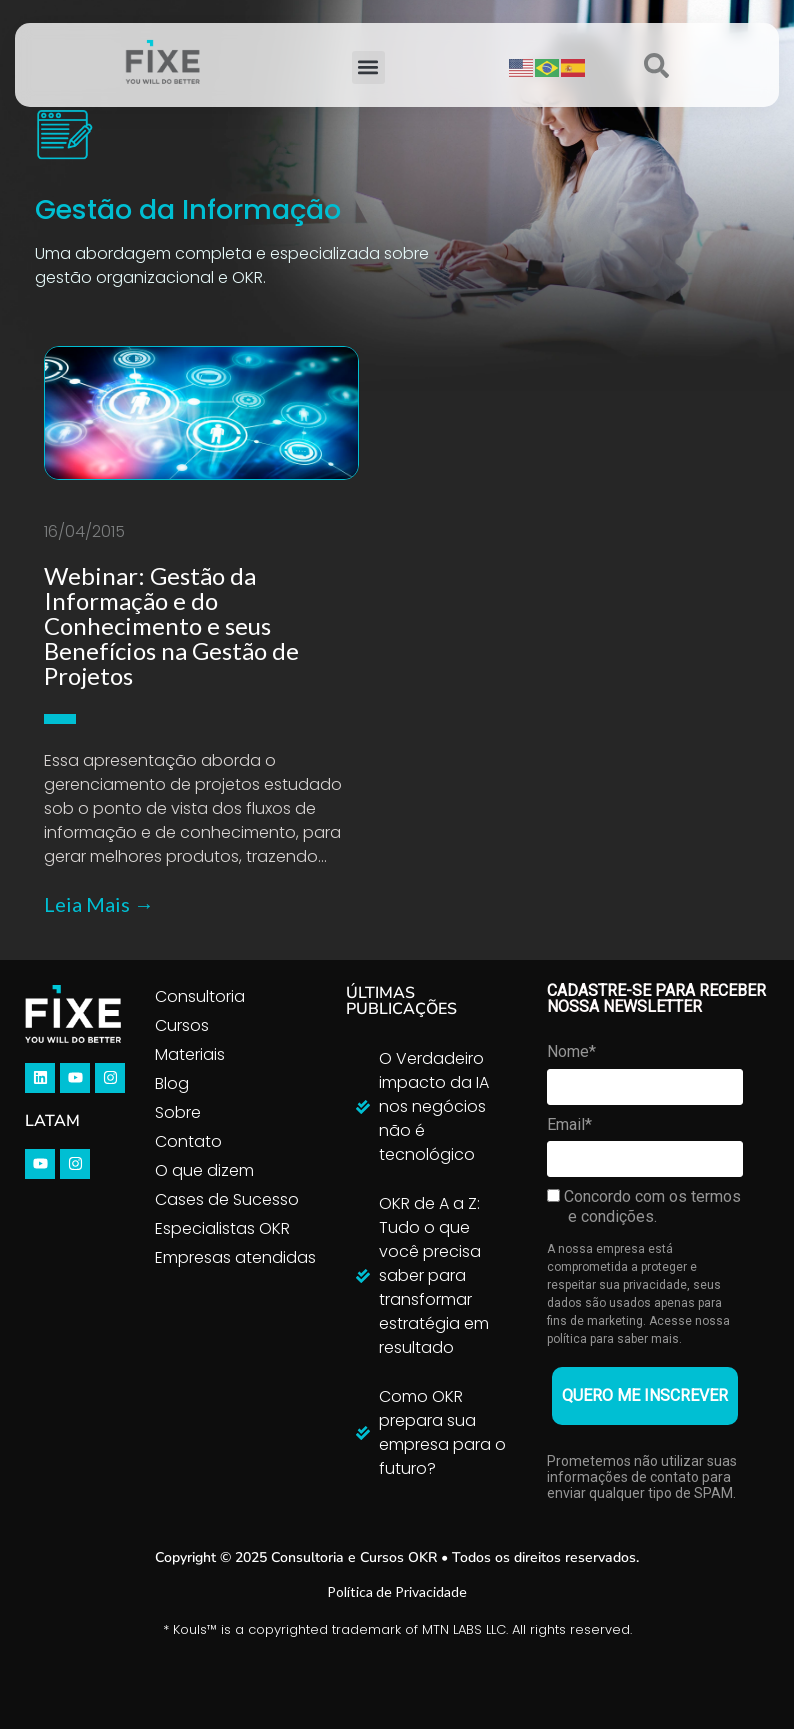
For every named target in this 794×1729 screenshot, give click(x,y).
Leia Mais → (99, 904)
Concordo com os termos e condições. (644, 1206)
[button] (368, 67)
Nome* (571, 1051)
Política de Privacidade (397, 1591)
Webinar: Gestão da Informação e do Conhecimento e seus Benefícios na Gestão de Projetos (171, 625)
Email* (569, 1124)
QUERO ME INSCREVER (645, 1395)
